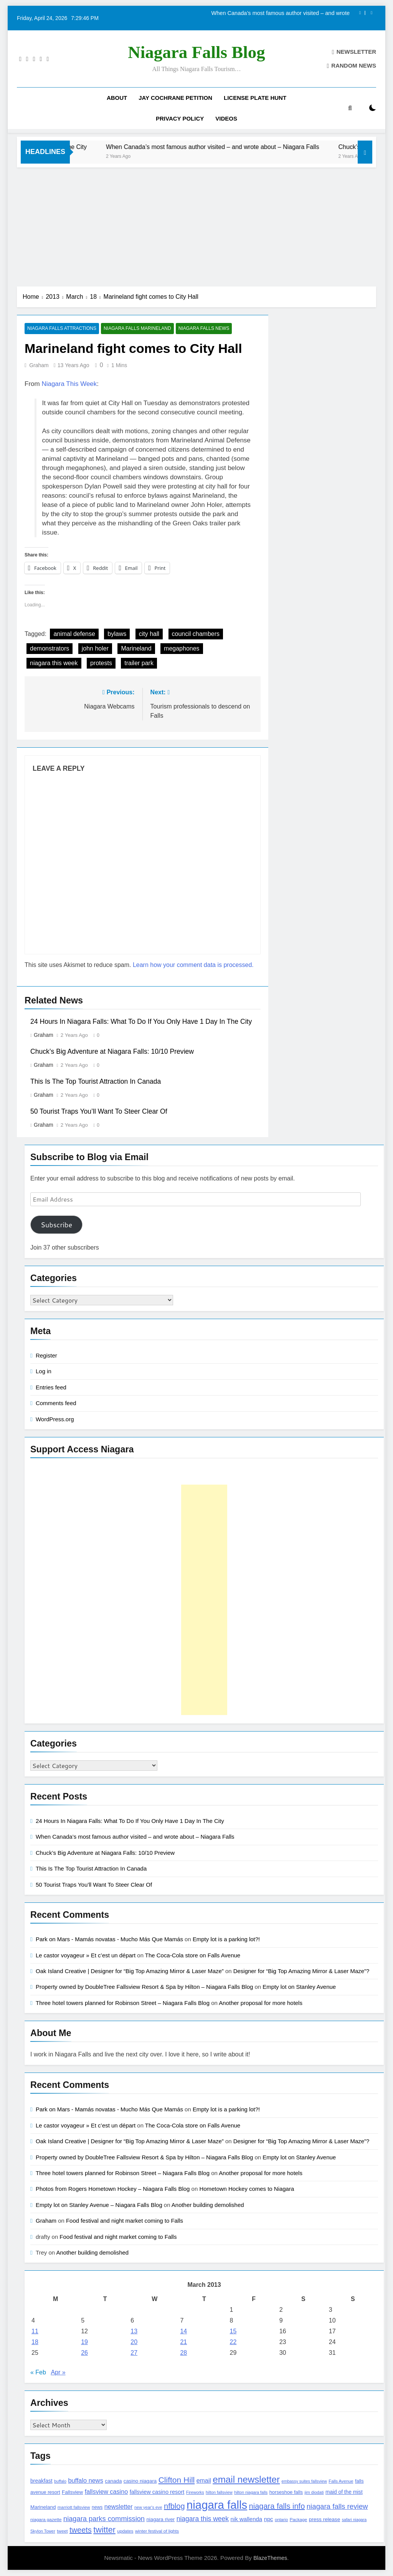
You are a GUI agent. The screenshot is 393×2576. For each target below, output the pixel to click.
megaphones (182, 648)
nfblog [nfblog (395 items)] (174, 2506)
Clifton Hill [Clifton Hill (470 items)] (177, 2480)
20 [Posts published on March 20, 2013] (133, 2342)
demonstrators (49, 648)
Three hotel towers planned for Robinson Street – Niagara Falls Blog (123, 2003)
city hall (149, 634)
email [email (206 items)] (203, 2481)
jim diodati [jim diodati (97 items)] (314, 2492)
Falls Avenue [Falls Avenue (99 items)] (341, 2481)
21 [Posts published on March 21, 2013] (183, 2342)
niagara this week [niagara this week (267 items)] (203, 2519)
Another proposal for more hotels (260, 2003)
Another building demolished (208, 2205)
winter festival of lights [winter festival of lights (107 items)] (157, 2530)
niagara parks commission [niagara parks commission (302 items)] (104, 2519)
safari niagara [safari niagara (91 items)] (354, 2519)
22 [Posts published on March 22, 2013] (233, 2342)
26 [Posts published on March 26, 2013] (84, 2353)
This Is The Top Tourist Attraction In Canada (95, 1081)
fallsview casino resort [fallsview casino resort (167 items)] (157, 2492)
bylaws (116, 634)
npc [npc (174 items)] (268, 2519)
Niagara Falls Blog (196, 52)
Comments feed (56, 1403)
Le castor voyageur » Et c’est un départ (85, 1955)
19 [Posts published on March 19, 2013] (84, 2342)
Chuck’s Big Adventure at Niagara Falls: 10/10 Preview (112, 1051)
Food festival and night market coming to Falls (124, 2220)
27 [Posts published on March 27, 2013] (133, 2353)
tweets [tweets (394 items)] (80, 2530)
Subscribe (56, 1225)
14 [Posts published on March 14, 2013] (183, 2331)
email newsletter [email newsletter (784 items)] (246, 2480)
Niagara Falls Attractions (61, 328)
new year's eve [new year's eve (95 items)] (148, 2507)
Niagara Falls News (202, 328)
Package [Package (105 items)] (298, 2519)
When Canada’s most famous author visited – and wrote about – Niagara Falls (280, 13)
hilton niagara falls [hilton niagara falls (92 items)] (251, 2492)
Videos (226, 118)
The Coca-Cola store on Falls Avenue (192, 1955)
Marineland (136, 648)
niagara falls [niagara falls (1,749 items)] (217, 2504)
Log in (43, 1371)
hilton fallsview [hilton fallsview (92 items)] (219, 2492)
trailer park (139, 663)
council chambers (196, 634)
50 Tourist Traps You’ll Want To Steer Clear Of (98, 1111)
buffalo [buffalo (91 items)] (60, 2481)
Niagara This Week (69, 384)
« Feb (38, 2372)
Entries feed (51, 1387)
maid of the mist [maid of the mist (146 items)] (344, 2492)
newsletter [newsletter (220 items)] (118, 2506)
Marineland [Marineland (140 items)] (43, 2507)
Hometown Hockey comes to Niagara (246, 2189)
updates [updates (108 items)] (125, 2531)
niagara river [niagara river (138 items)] (160, 2519)
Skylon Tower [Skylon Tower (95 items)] (42, 2531)
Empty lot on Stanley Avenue (299, 1987)
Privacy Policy (180, 118)
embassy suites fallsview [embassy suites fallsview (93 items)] (304, 2481)
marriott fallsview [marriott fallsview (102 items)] (74, 2507)
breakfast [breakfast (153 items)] (41, 2481)
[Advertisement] (196, 225)
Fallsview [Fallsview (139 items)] (72, 2492)
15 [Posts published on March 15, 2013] (233, 2331)
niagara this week (54, 663)
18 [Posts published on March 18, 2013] (34, 2342)
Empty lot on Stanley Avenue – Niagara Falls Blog (99, 2205)
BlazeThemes (270, 2558)
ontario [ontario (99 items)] (281, 2519)
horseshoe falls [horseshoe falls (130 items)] (286, 2492)
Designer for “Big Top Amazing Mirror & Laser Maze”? (301, 1971)
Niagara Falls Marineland (136, 328)
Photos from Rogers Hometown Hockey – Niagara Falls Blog (113, 2189)
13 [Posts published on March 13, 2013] (133, 2331)
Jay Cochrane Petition (175, 97)
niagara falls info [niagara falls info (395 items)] (277, 2506)
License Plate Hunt (255, 97)
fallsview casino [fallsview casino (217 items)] (106, 2491)
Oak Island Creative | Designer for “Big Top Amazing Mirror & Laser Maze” (130, 1971)
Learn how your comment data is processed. (193, 965)
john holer (95, 648)
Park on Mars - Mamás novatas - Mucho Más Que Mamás (109, 1939)
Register (46, 1355)
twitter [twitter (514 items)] (104, 2530)
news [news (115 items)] (97, 2507)
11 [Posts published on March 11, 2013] (34, 2331)
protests (101, 663)
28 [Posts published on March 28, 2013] (183, 2353)
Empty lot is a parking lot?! (226, 1939)
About (117, 97)
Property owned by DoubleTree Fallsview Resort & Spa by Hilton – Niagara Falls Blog (144, 1987)
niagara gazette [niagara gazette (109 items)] (46, 2519)
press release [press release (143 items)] (324, 2519)
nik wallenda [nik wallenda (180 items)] (247, 2519)
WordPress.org (55, 1419)
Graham (39, 365)
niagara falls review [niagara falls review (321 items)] (337, 2506)
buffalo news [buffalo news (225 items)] (85, 2480)
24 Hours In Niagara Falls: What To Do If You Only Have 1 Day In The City (141, 1021)
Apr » (58, 2372)
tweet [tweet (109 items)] (62, 2531)
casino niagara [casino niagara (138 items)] (140, 2481)
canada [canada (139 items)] (113, 2481)
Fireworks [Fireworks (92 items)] (195, 2492)
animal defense (74, 634)
